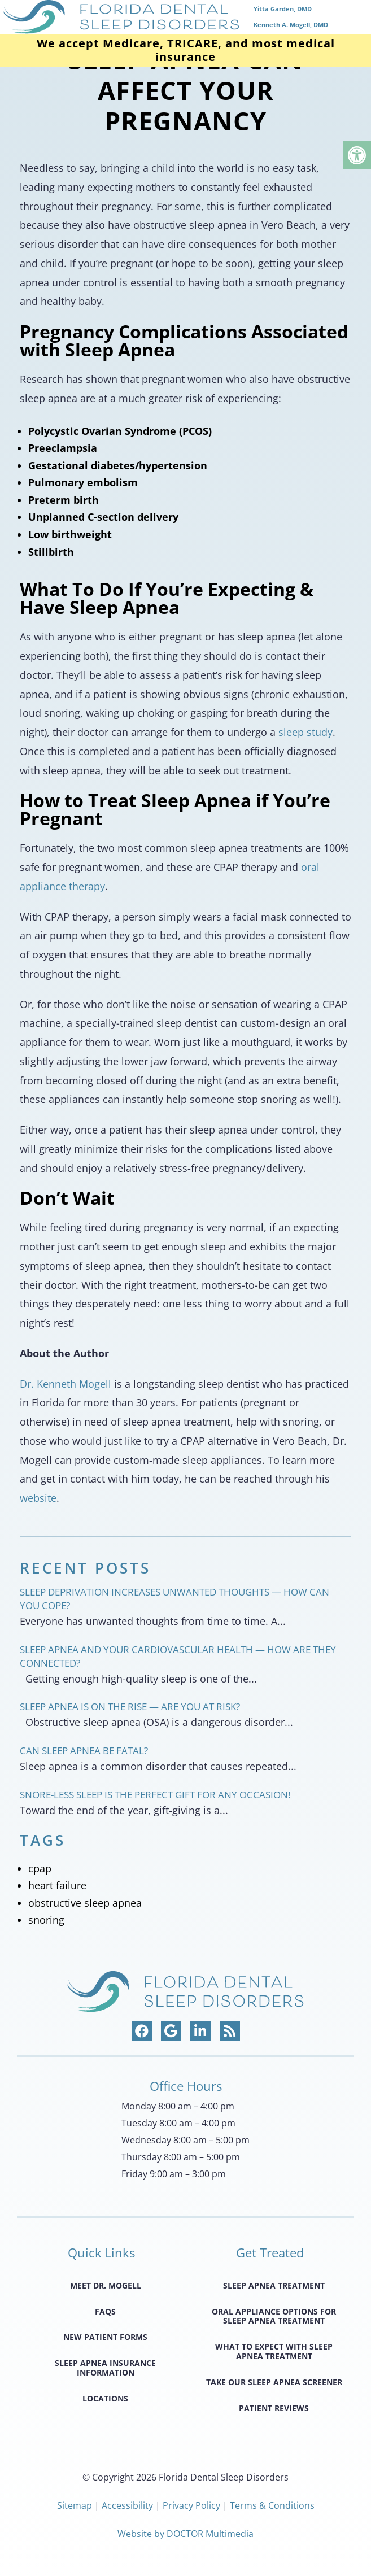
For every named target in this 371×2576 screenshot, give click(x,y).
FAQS (105, 2311)
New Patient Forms (105, 2336)
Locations (105, 2398)
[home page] (185, 17)
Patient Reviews (274, 2408)
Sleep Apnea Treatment (274, 2285)
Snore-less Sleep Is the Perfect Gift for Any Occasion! (155, 1794)
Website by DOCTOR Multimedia (185, 2533)
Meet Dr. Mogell (105, 2285)
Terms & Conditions (272, 2505)
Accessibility (127, 2505)
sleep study (305, 732)
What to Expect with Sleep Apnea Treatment (274, 2351)
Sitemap (74, 2505)
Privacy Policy (192, 2505)
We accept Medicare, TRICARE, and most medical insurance (186, 50)
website (38, 1498)
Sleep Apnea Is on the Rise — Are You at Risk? (130, 1706)
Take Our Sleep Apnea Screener (274, 2382)
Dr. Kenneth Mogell (65, 1384)
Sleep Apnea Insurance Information (105, 2367)
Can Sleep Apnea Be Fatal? (84, 1750)
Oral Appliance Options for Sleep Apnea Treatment (274, 2316)
